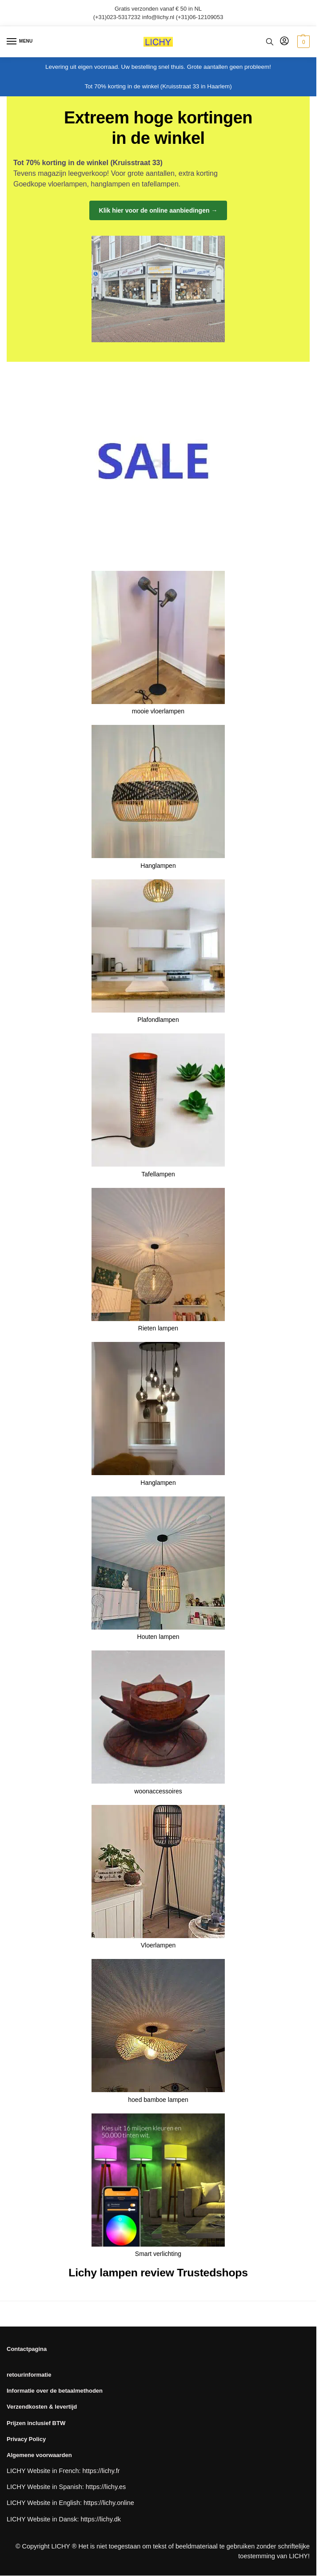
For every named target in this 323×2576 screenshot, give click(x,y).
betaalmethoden (80, 2390)
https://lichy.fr (101, 2470)
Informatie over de (32, 2390)
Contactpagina (27, 2349)
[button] (302, 42)
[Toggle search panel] (269, 41)
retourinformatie (29, 2374)
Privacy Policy (26, 2439)
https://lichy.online (109, 2502)
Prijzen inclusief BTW (36, 2423)
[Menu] (20, 41)
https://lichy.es (106, 2486)
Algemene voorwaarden (39, 2455)
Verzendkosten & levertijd (42, 2406)
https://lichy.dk (101, 2519)
